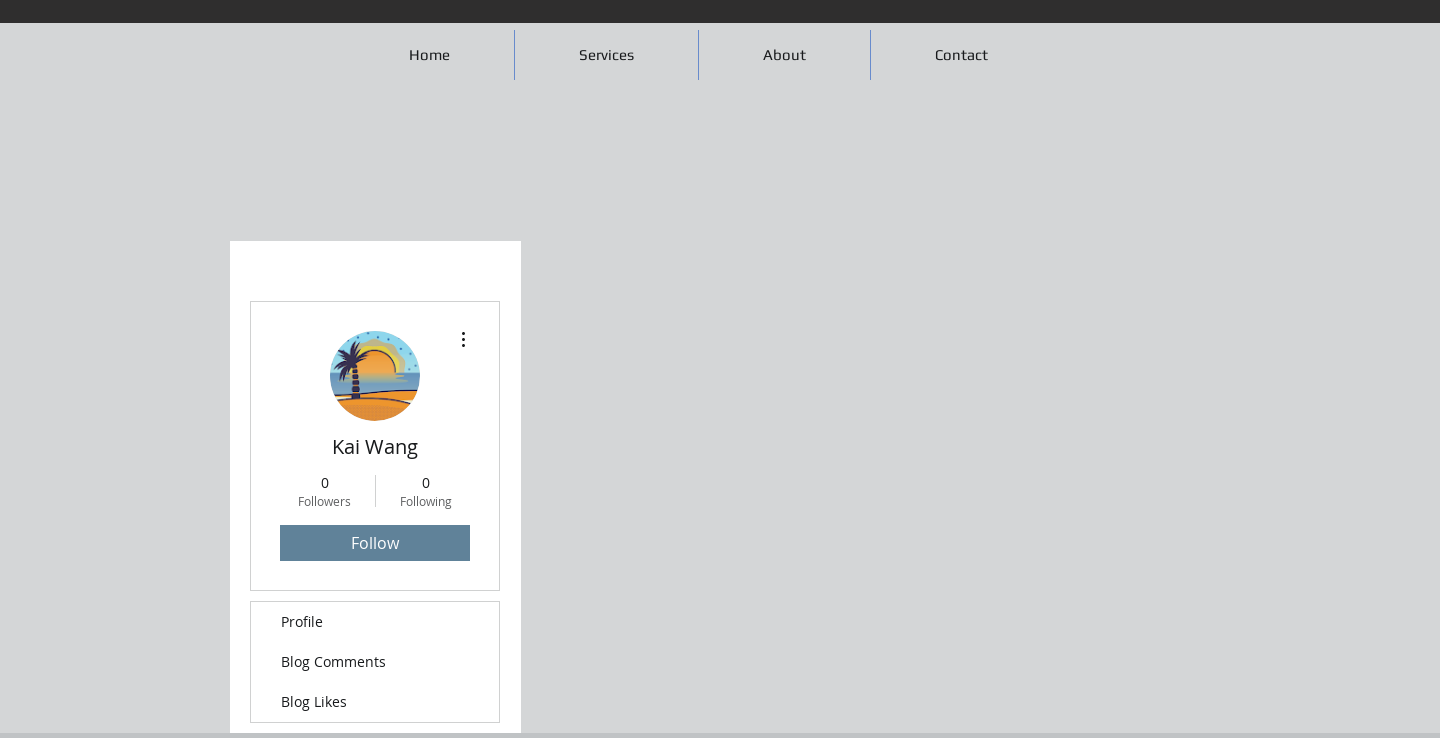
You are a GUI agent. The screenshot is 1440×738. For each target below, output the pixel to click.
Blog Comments (333, 661)
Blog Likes (314, 701)
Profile (302, 621)
